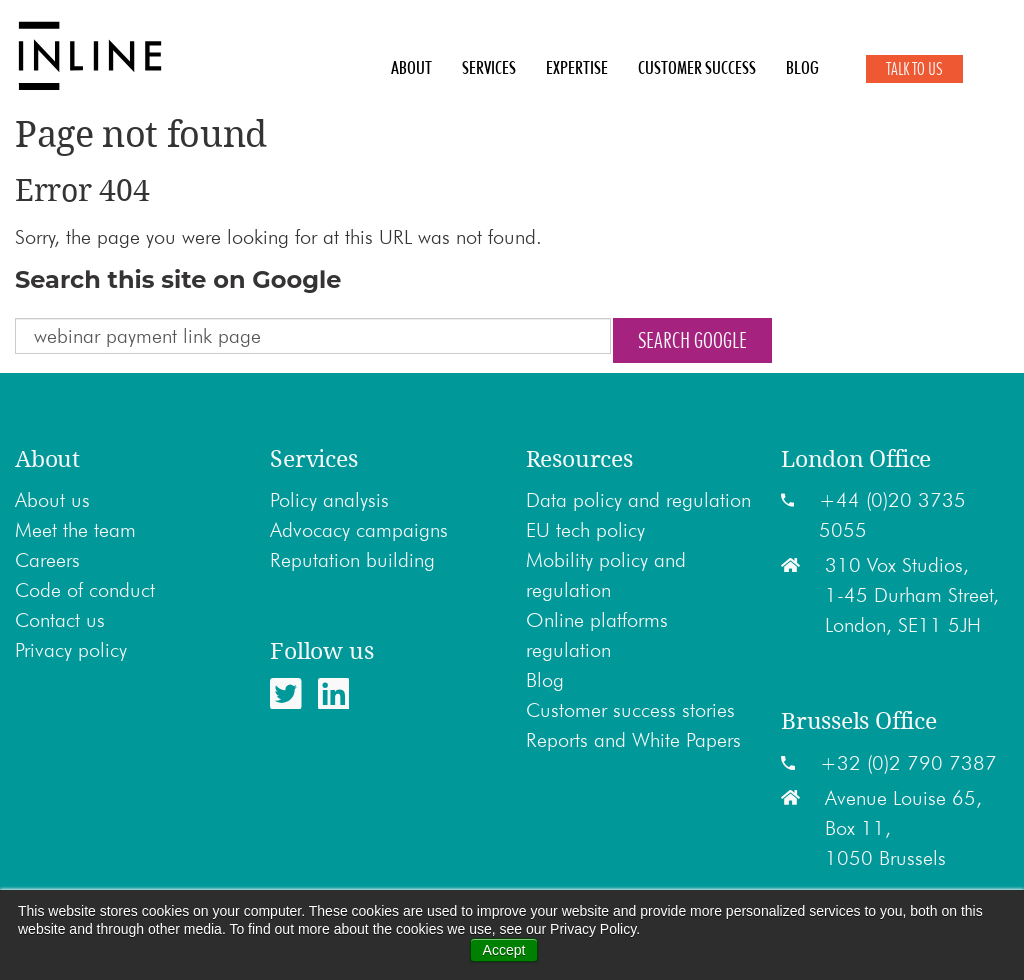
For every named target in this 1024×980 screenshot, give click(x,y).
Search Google (692, 340)
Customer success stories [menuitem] (630, 710)
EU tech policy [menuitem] (585, 530)
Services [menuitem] (489, 68)
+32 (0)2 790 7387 (908, 763)
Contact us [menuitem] (60, 620)
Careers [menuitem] (47, 560)
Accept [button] (504, 950)
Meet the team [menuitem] (75, 530)
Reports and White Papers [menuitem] (633, 740)
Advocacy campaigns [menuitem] (359, 530)
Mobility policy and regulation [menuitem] (606, 575)
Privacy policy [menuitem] (71, 650)
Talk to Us (914, 69)
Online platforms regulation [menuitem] (597, 635)
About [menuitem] (411, 68)
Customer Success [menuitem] (697, 68)
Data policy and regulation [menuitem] (638, 500)
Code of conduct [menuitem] (85, 590)
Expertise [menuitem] (577, 68)
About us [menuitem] (52, 500)
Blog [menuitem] (802, 68)
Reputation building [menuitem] (352, 560)
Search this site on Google (178, 279)
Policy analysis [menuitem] (329, 500)
